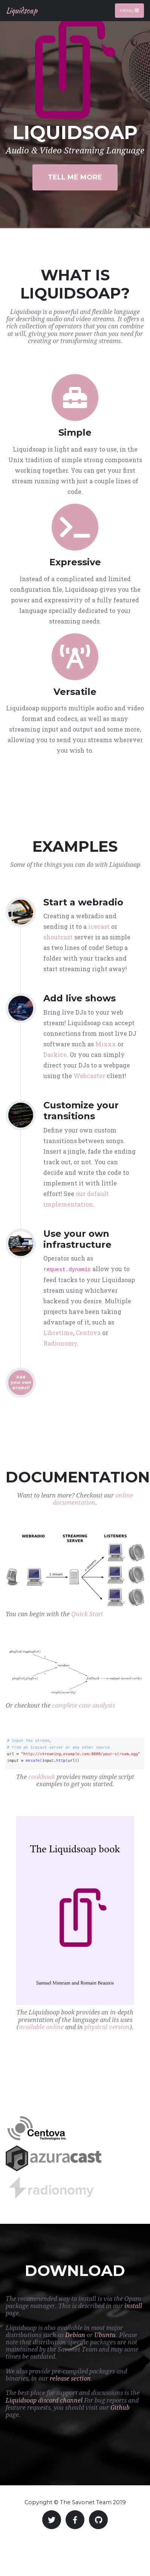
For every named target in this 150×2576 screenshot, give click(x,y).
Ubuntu (105, 2335)
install (133, 2306)
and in (74, 2027)
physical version (107, 2027)
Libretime (58, 1333)
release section (70, 2378)
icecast (99, 926)
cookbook (41, 1777)
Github (120, 2407)
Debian (75, 2335)
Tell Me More (75, 177)
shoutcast (58, 937)
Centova (88, 1333)
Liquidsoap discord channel (44, 2400)
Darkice (55, 1054)
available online (41, 2027)
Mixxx (105, 1044)
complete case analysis (83, 1705)
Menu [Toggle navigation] (129, 10)
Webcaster (89, 1076)
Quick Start (87, 1614)
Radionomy (60, 1343)
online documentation (93, 1499)
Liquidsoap (21, 10)
